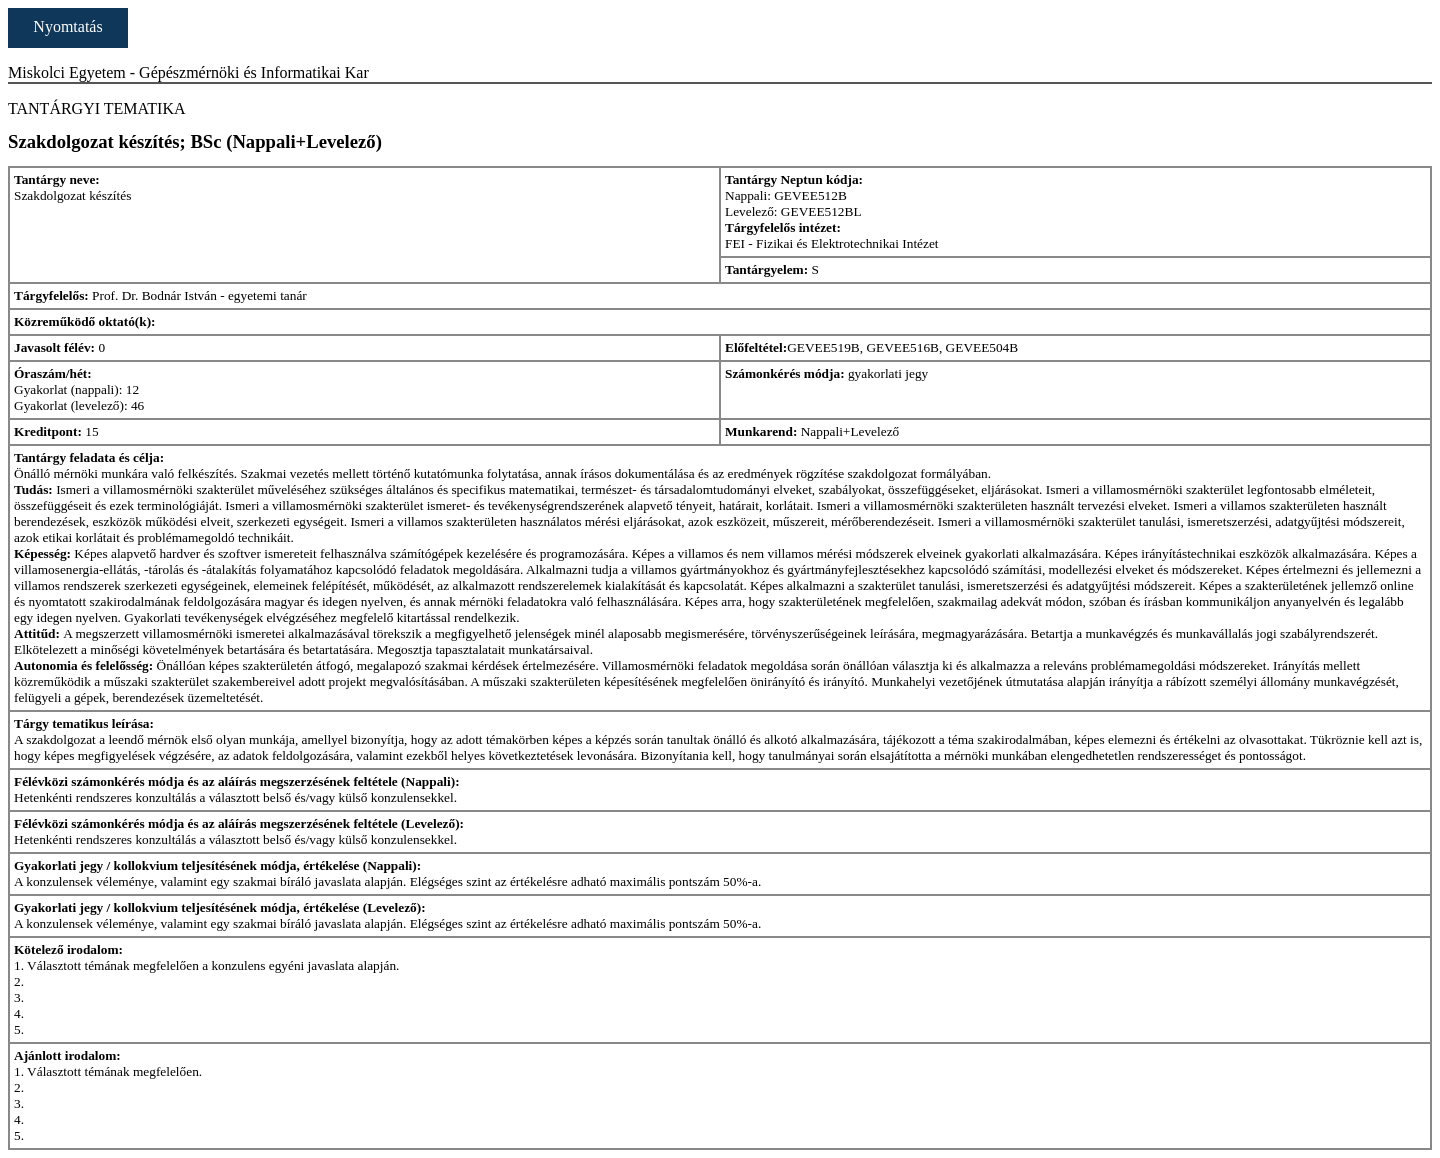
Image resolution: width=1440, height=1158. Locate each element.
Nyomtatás (67, 26)
